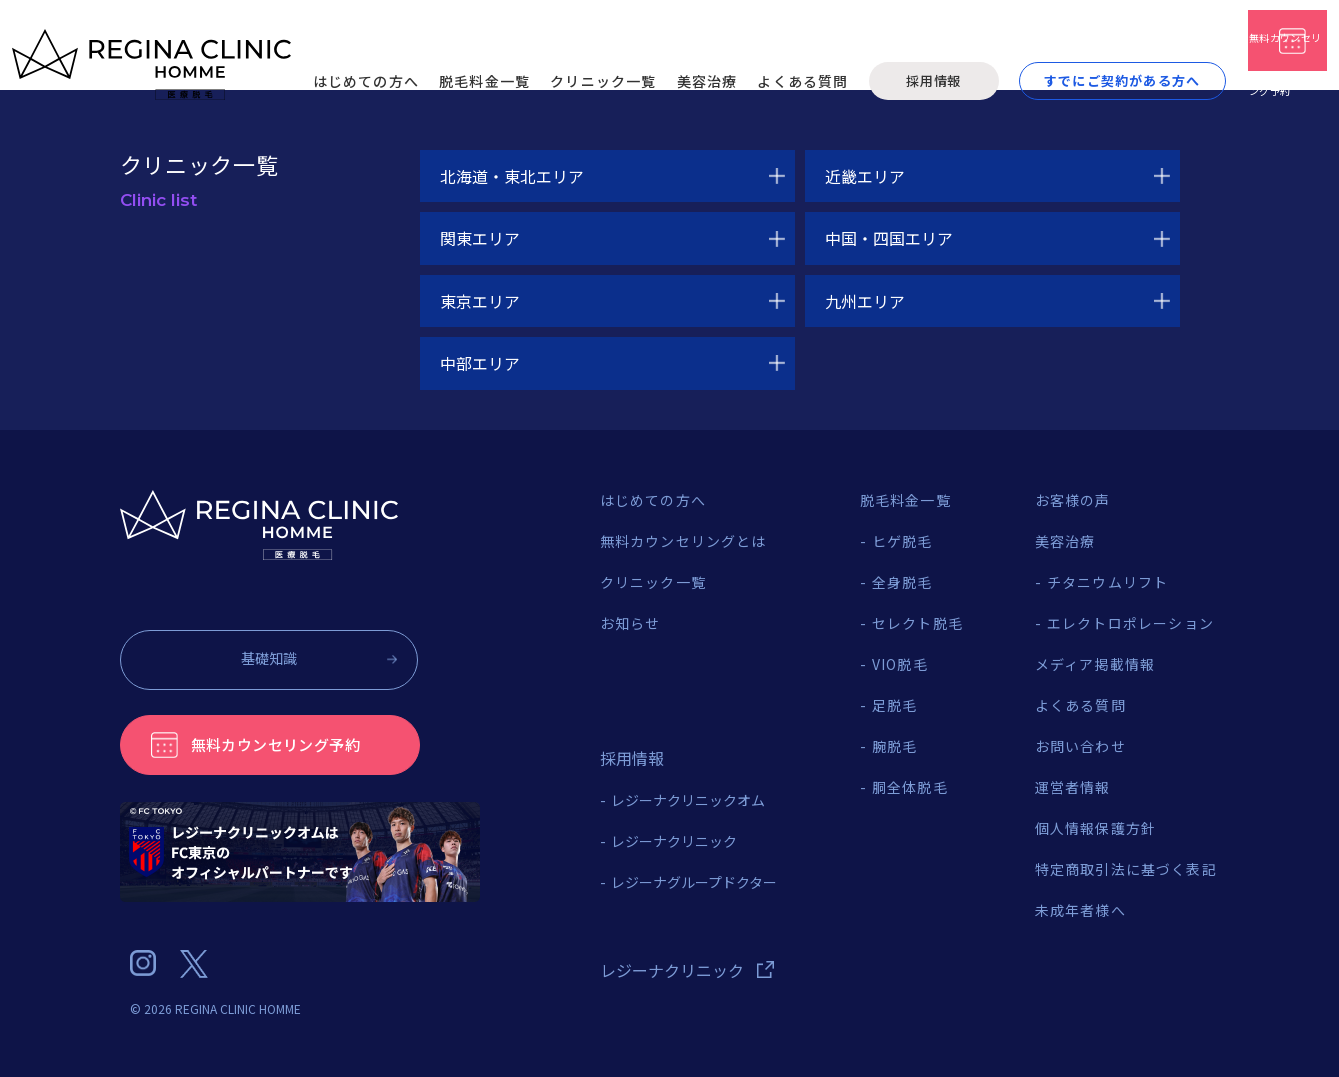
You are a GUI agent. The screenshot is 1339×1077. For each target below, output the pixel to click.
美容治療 (1065, 541)
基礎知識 (259, 658)
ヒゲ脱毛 (902, 541)
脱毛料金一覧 (905, 500)
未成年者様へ (1080, 910)
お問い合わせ (1080, 746)
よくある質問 (1080, 705)
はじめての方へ (653, 500)
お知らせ (630, 623)
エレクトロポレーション (1130, 623)
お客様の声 (1073, 500)
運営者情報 (1073, 787)
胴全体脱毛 (910, 787)
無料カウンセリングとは (683, 541)
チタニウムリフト (1108, 582)
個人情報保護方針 (1096, 828)
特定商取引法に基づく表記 (1126, 869)
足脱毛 (895, 705)
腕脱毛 (895, 746)
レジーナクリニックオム (688, 800)
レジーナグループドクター (694, 882)
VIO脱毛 (900, 664)
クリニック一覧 (653, 582)
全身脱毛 (902, 582)
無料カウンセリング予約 (281, 744)
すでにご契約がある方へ (959, 51)
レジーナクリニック (674, 841)
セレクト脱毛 (917, 623)
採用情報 (770, 51)
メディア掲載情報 (1095, 664)
